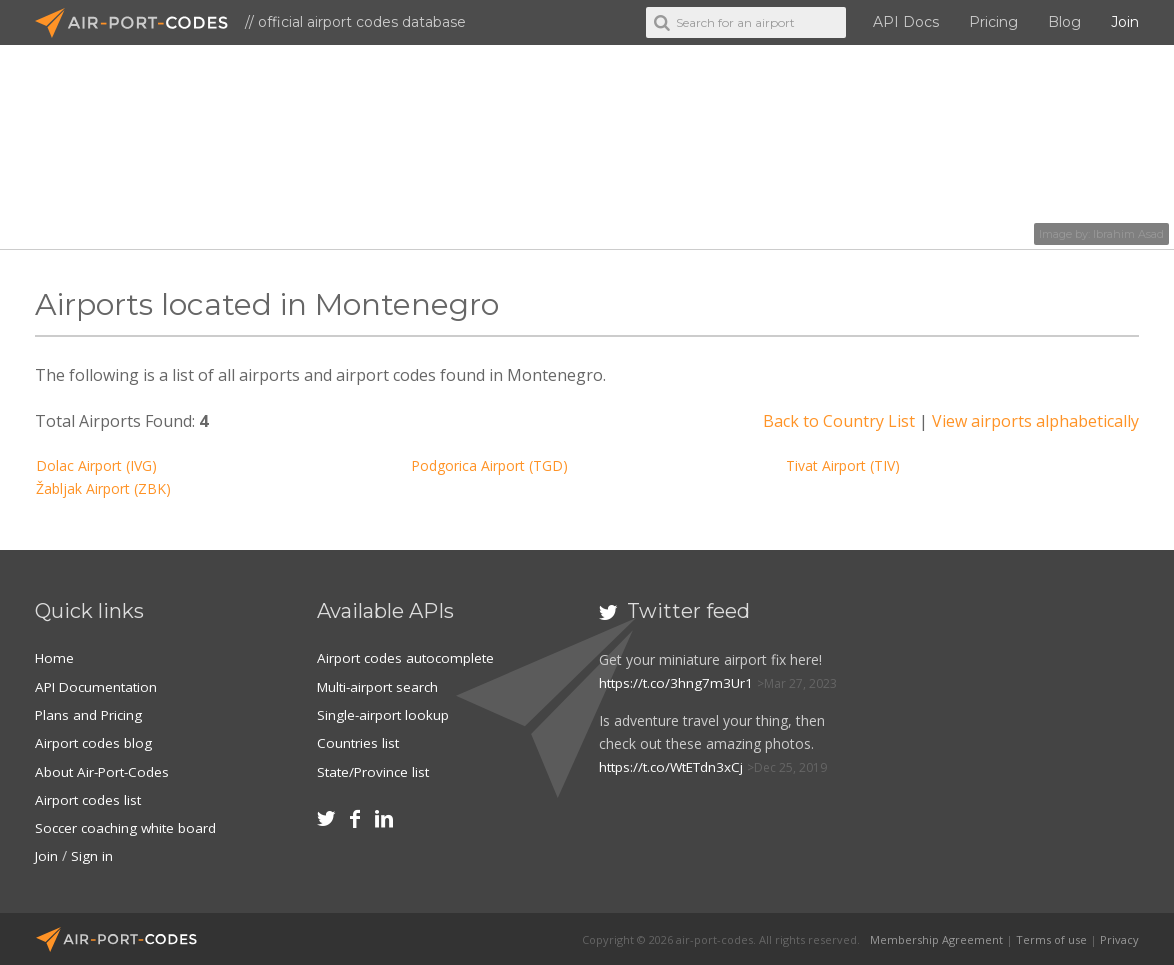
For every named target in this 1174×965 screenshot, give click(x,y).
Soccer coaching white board (128, 826)
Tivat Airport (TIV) (843, 465)
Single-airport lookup (384, 714)
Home (55, 657)
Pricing (993, 22)
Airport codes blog (94, 742)
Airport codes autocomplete (408, 657)
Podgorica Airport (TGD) (489, 465)
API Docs (906, 22)
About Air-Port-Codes (104, 770)
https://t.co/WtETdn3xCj (676, 766)
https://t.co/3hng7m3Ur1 (678, 682)
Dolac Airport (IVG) (96, 465)
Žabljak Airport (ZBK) (103, 488)
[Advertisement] (1026, 730)
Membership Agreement (936, 937)
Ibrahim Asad (1128, 234)
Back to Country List (839, 421)
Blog (1064, 22)
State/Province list (375, 770)
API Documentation (99, 686)
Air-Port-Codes (140, 23)
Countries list (359, 742)
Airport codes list (89, 798)
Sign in (93, 854)
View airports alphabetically (1035, 421)
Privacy (1119, 937)
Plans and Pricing (90, 714)
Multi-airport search (380, 686)
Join (1125, 22)
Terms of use (1051, 937)
